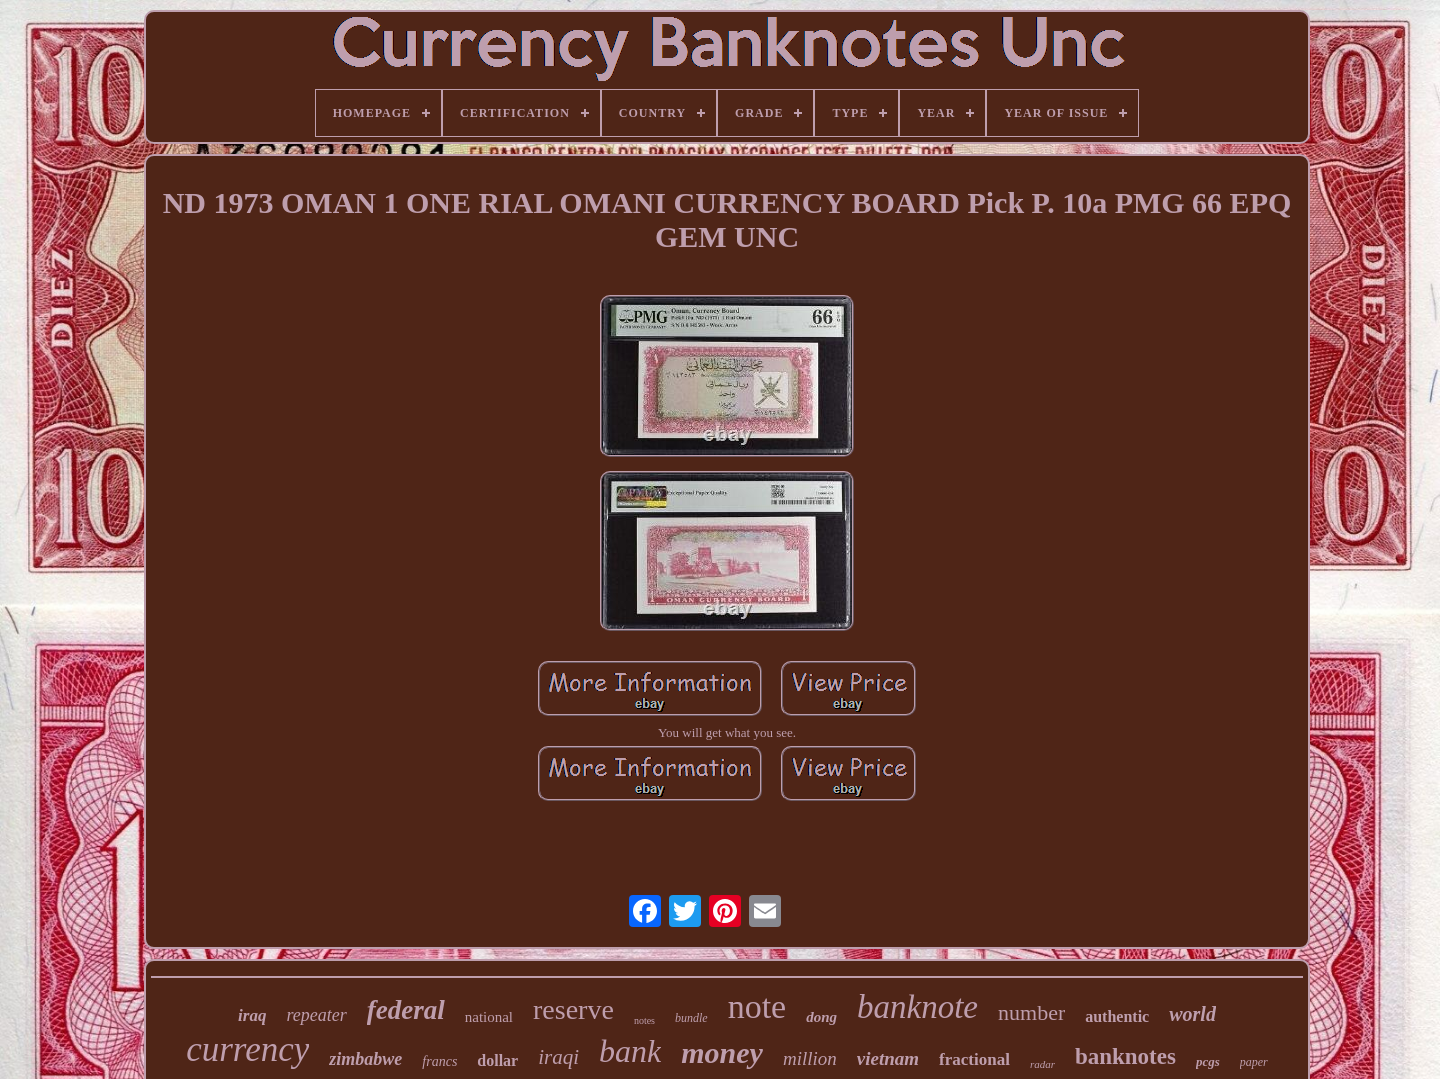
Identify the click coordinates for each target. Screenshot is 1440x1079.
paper (1254, 1062)
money (722, 1052)
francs (439, 1061)
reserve (573, 1009)
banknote (917, 1007)
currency (247, 1049)
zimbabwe (365, 1059)
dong (821, 1017)
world (1192, 1014)
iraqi (558, 1057)
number (1031, 1012)
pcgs (1208, 1061)
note (757, 1006)
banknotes (1125, 1056)
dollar (497, 1060)
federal (406, 1010)
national (489, 1017)
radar (1042, 1064)
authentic (1117, 1016)
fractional (974, 1059)
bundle (691, 1018)
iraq (252, 1015)
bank (630, 1051)
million (810, 1058)
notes (644, 1020)
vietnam (888, 1058)
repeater (316, 1015)
